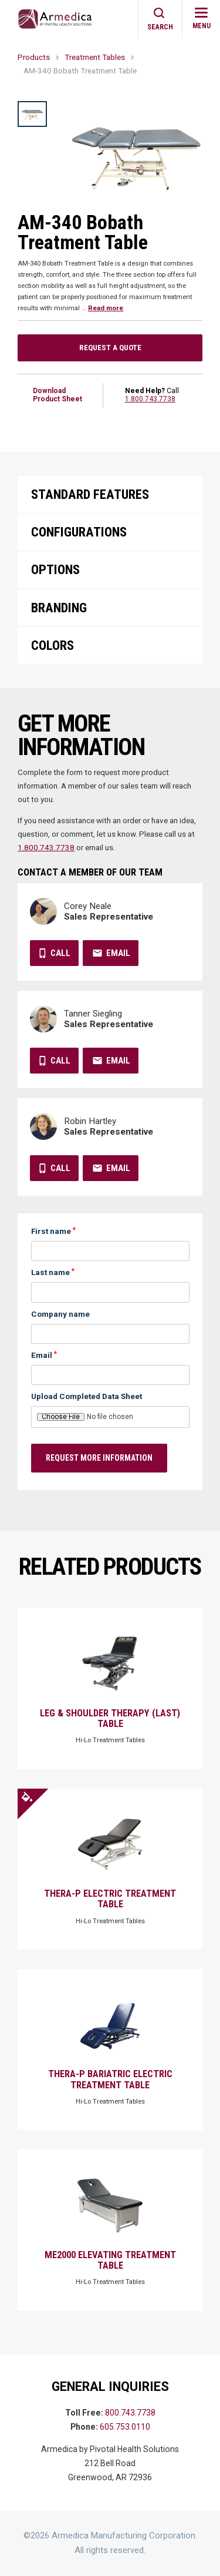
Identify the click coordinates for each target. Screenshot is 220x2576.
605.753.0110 (125, 2426)
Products (34, 57)
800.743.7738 (130, 2412)
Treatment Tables (95, 57)
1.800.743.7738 (150, 399)
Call (60, 953)
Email (118, 953)
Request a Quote (110, 347)
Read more (105, 308)
